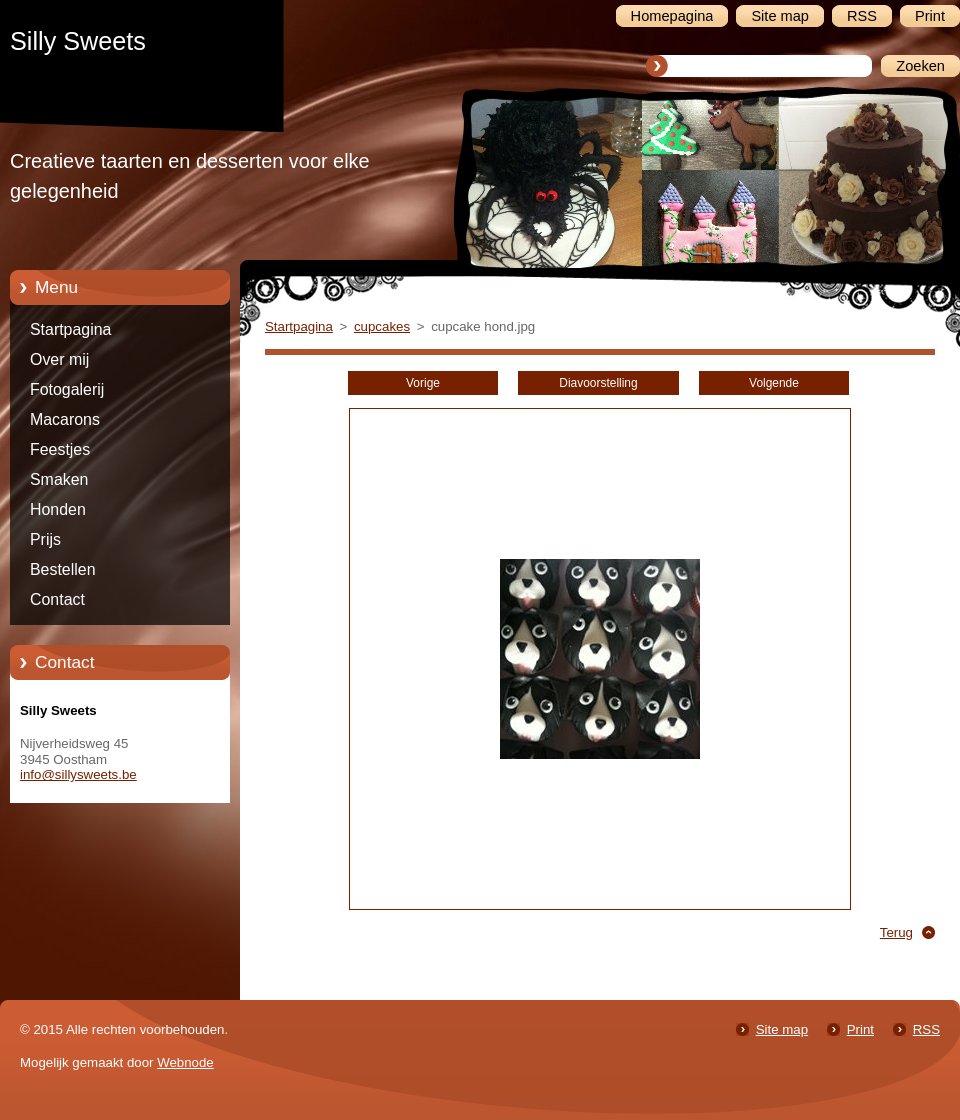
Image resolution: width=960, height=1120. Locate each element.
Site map (782, 1029)
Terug (896, 932)
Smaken (59, 479)
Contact (57, 599)
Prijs (45, 539)
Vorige (423, 383)
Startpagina (70, 329)
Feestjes (60, 449)
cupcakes (382, 326)
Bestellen (63, 569)
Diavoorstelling (598, 383)
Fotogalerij (67, 389)
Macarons (65, 419)
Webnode (185, 1062)
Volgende (774, 383)
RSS (926, 1029)
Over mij (59, 359)
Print (860, 1029)
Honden (58, 509)
